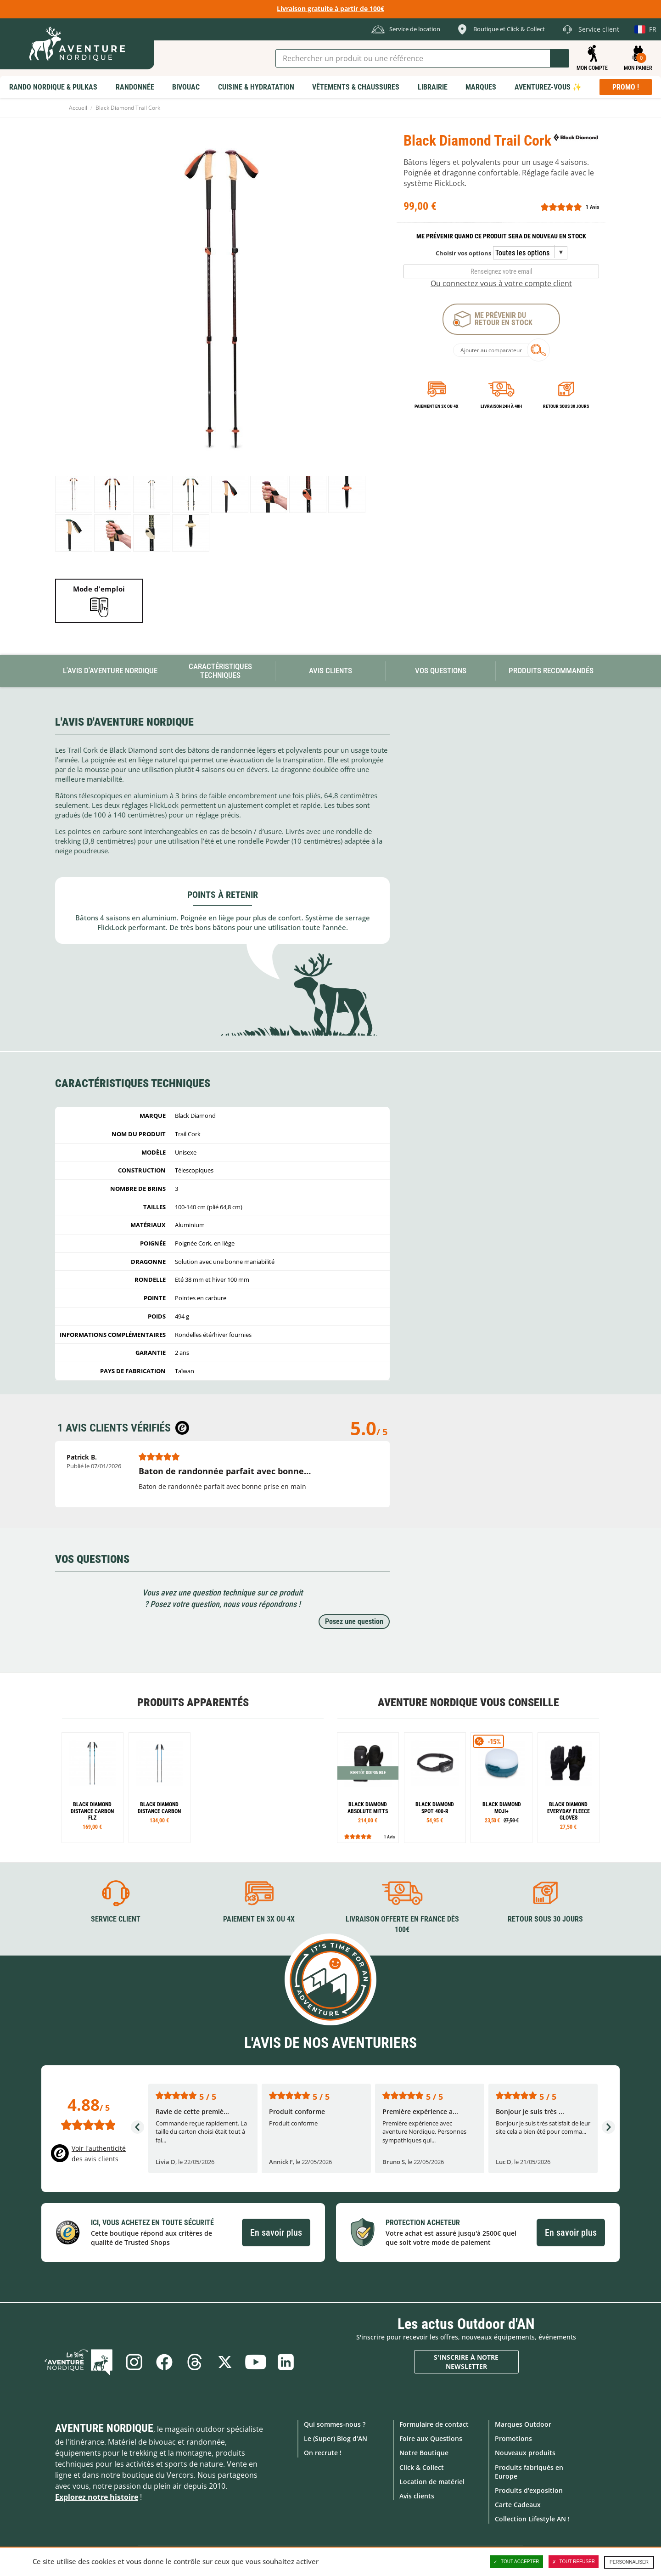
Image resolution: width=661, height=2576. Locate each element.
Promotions (513, 2438)
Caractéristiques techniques (220, 671)
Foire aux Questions (430, 2438)
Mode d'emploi (99, 588)
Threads (194, 2362)
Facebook (164, 2362)
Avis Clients (330, 670)
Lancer (559, 58)
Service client (115, 1919)
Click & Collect (421, 2467)
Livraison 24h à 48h (501, 406)
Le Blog (78, 2362)
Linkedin (285, 2362)
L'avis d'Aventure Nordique (110, 670)
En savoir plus (276, 2232)
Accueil (78, 108)
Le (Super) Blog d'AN (335, 2438)
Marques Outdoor (523, 2424)
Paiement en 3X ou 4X (437, 406)
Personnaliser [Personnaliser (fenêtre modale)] (629, 2562)
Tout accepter (516, 2562)
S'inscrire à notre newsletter (466, 2362)
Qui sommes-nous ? (334, 2424)
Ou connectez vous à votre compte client (501, 283)
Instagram (134, 2362)
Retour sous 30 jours (566, 406)
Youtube (255, 2362)
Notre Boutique (423, 2452)
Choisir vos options (463, 253)
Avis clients (416, 2495)
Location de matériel (432, 2481)
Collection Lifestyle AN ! (532, 2518)
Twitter (224, 2362)
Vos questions (440, 670)
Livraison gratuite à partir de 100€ (330, 8)
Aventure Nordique (104, 2428)
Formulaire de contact (434, 2424)
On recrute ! (323, 2452)
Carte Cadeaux (518, 2504)
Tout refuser (573, 2562)
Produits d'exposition (529, 2490)
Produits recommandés (551, 670)
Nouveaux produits (525, 2452)
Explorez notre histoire (96, 2497)
